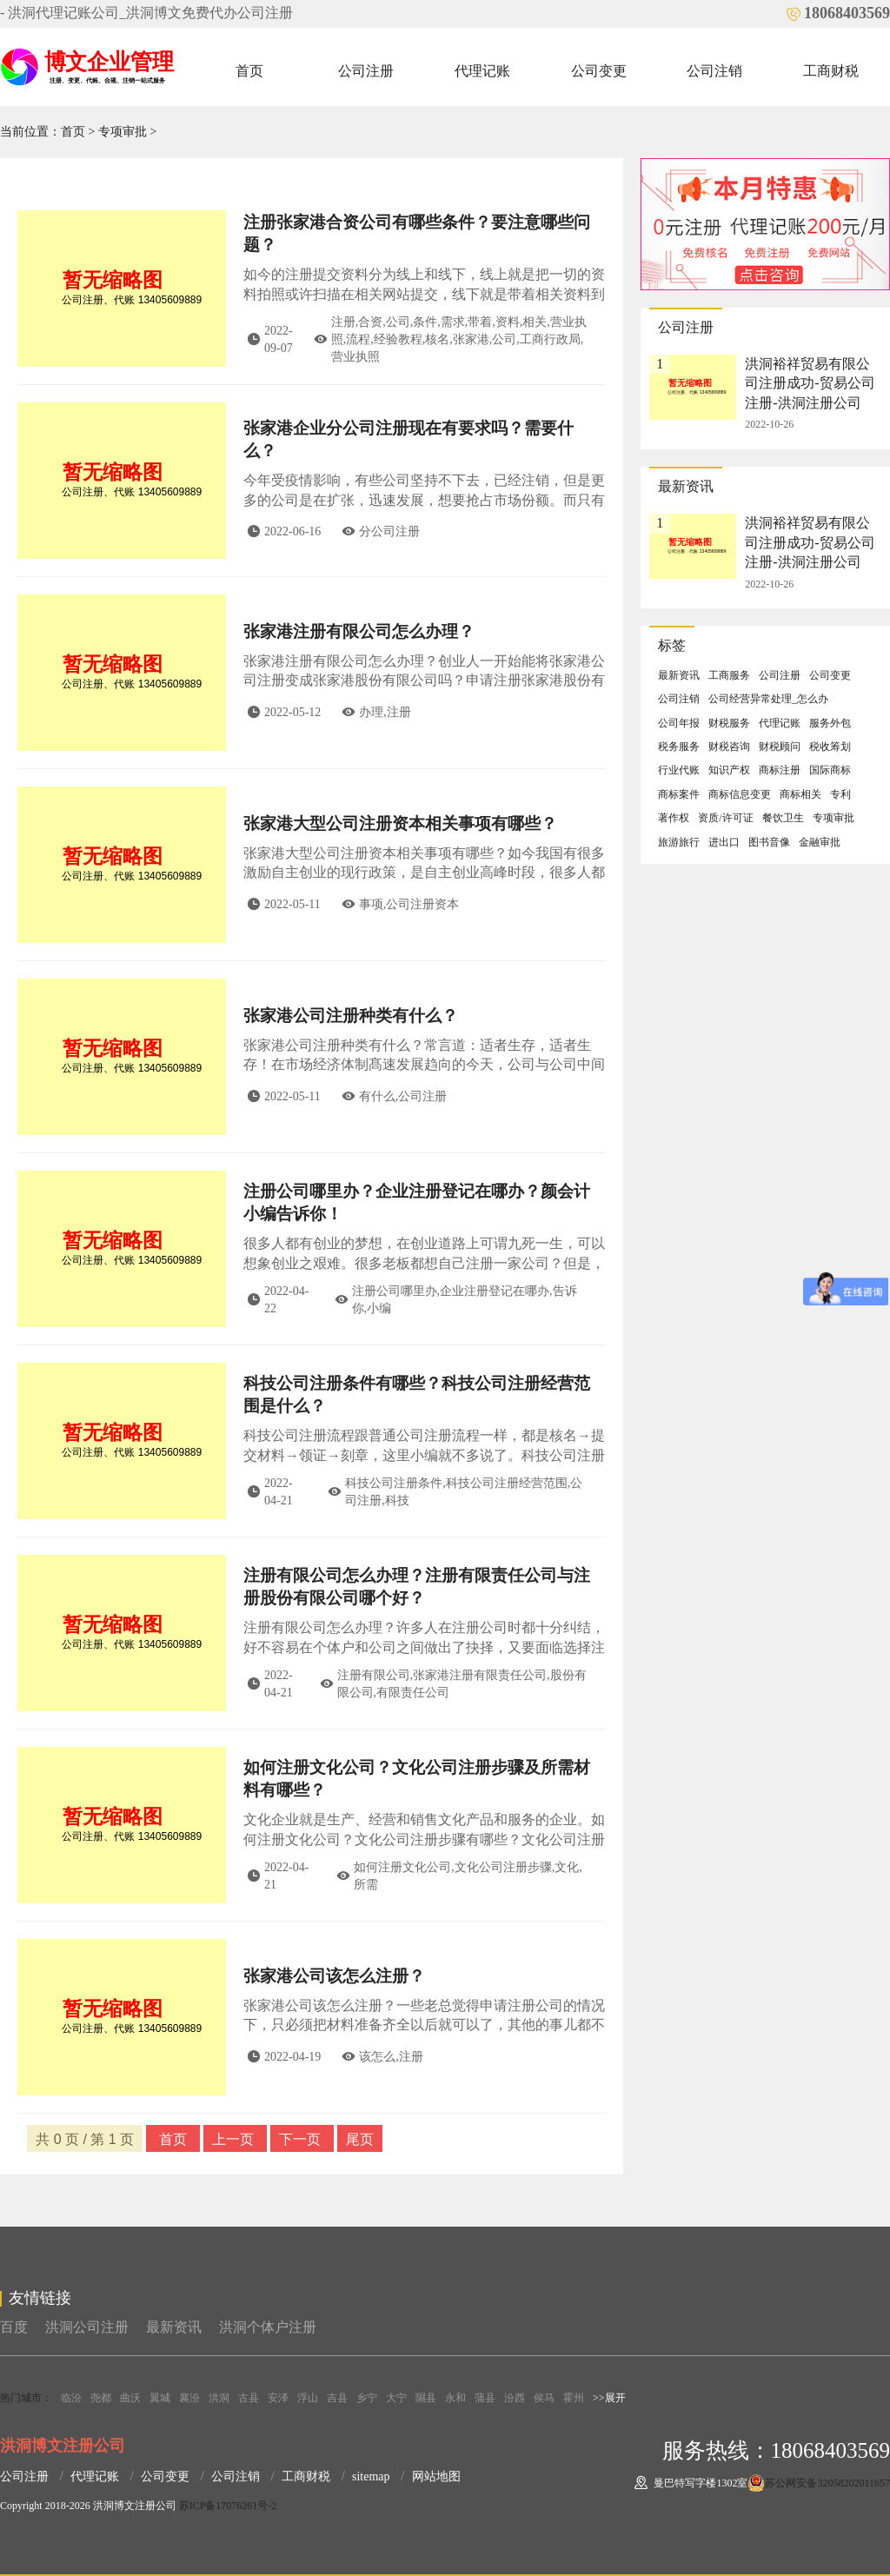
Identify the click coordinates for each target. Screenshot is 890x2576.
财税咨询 (729, 746)
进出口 (724, 842)
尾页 (360, 2139)
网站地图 (436, 2476)
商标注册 (779, 770)
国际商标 (830, 770)
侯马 (544, 2398)
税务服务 (679, 746)
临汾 (71, 2398)
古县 (248, 2398)
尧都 (100, 2398)
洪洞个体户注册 (267, 2327)
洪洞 (219, 2398)
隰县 (425, 2398)
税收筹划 (830, 746)
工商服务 (729, 675)
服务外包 (830, 723)
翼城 (159, 2398)
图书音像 (769, 842)
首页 (249, 70)
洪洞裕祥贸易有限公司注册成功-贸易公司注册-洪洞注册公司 (809, 383)
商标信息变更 (739, 794)
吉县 (337, 2398)
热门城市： (26, 2398)
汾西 (514, 2398)
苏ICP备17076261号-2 (228, 2506)
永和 (455, 2398)
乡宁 (366, 2398)
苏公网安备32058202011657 (827, 2483)
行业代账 (679, 770)
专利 (840, 794)
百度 (14, 2327)
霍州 (573, 2398)
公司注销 (714, 70)
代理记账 (482, 70)
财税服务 (729, 723)
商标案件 (679, 794)
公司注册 (366, 70)
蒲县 (485, 2398)
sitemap (371, 2476)
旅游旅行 (679, 842)
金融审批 (819, 842)
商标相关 (800, 794)
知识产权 (729, 770)
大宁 (396, 2398)
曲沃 (130, 2398)
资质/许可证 (725, 818)
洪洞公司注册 (87, 2327)
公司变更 (599, 70)
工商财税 (831, 70)
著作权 (673, 818)
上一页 (234, 2139)
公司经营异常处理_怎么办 (768, 699)
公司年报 (679, 723)
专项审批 (122, 131)
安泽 (278, 2398)
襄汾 (189, 2398)
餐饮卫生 (783, 818)
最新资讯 (679, 675)
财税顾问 (779, 746)
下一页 (301, 2139)
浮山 (307, 2398)
